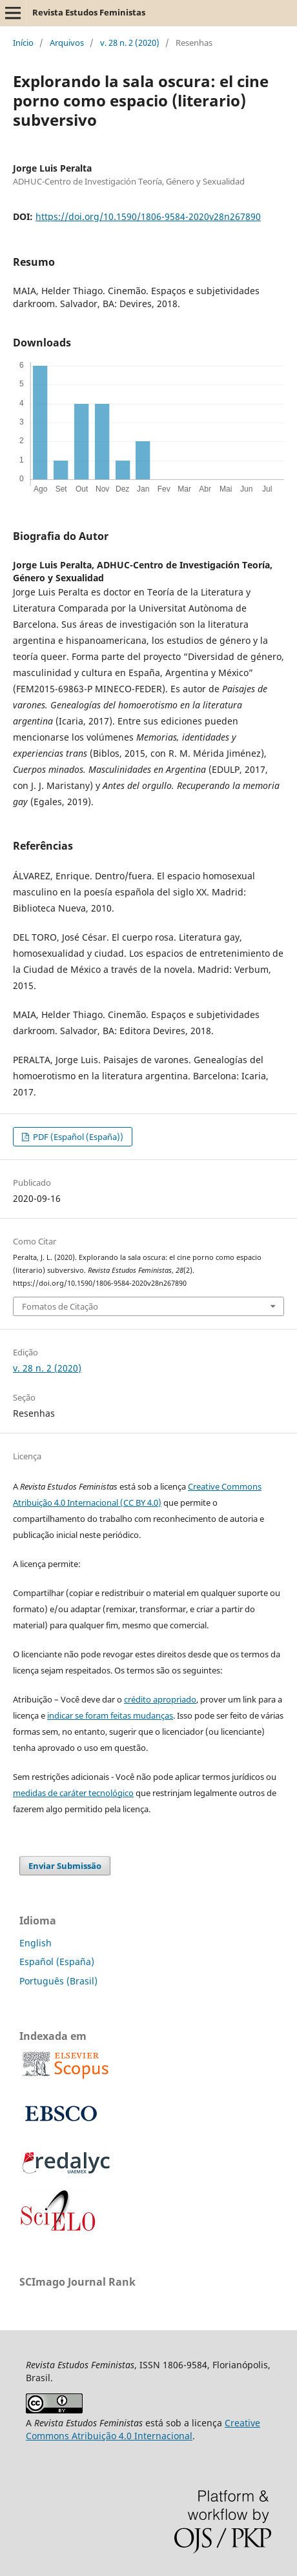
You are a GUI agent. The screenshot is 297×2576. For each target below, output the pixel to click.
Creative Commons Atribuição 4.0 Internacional (143, 2429)
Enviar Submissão (64, 1866)
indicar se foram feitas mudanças (110, 1715)
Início (23, 42)
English (35, 1943)
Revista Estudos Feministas (88, 12)
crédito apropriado (160, 1699)
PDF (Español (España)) (77, 1137)
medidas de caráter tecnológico (73, 1793)
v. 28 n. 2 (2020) (129, 42)
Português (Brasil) (58, 1981)
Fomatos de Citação (60, 1306)
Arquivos (67, 42)
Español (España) (56, 1961)
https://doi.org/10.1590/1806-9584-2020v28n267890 (148, 216)
